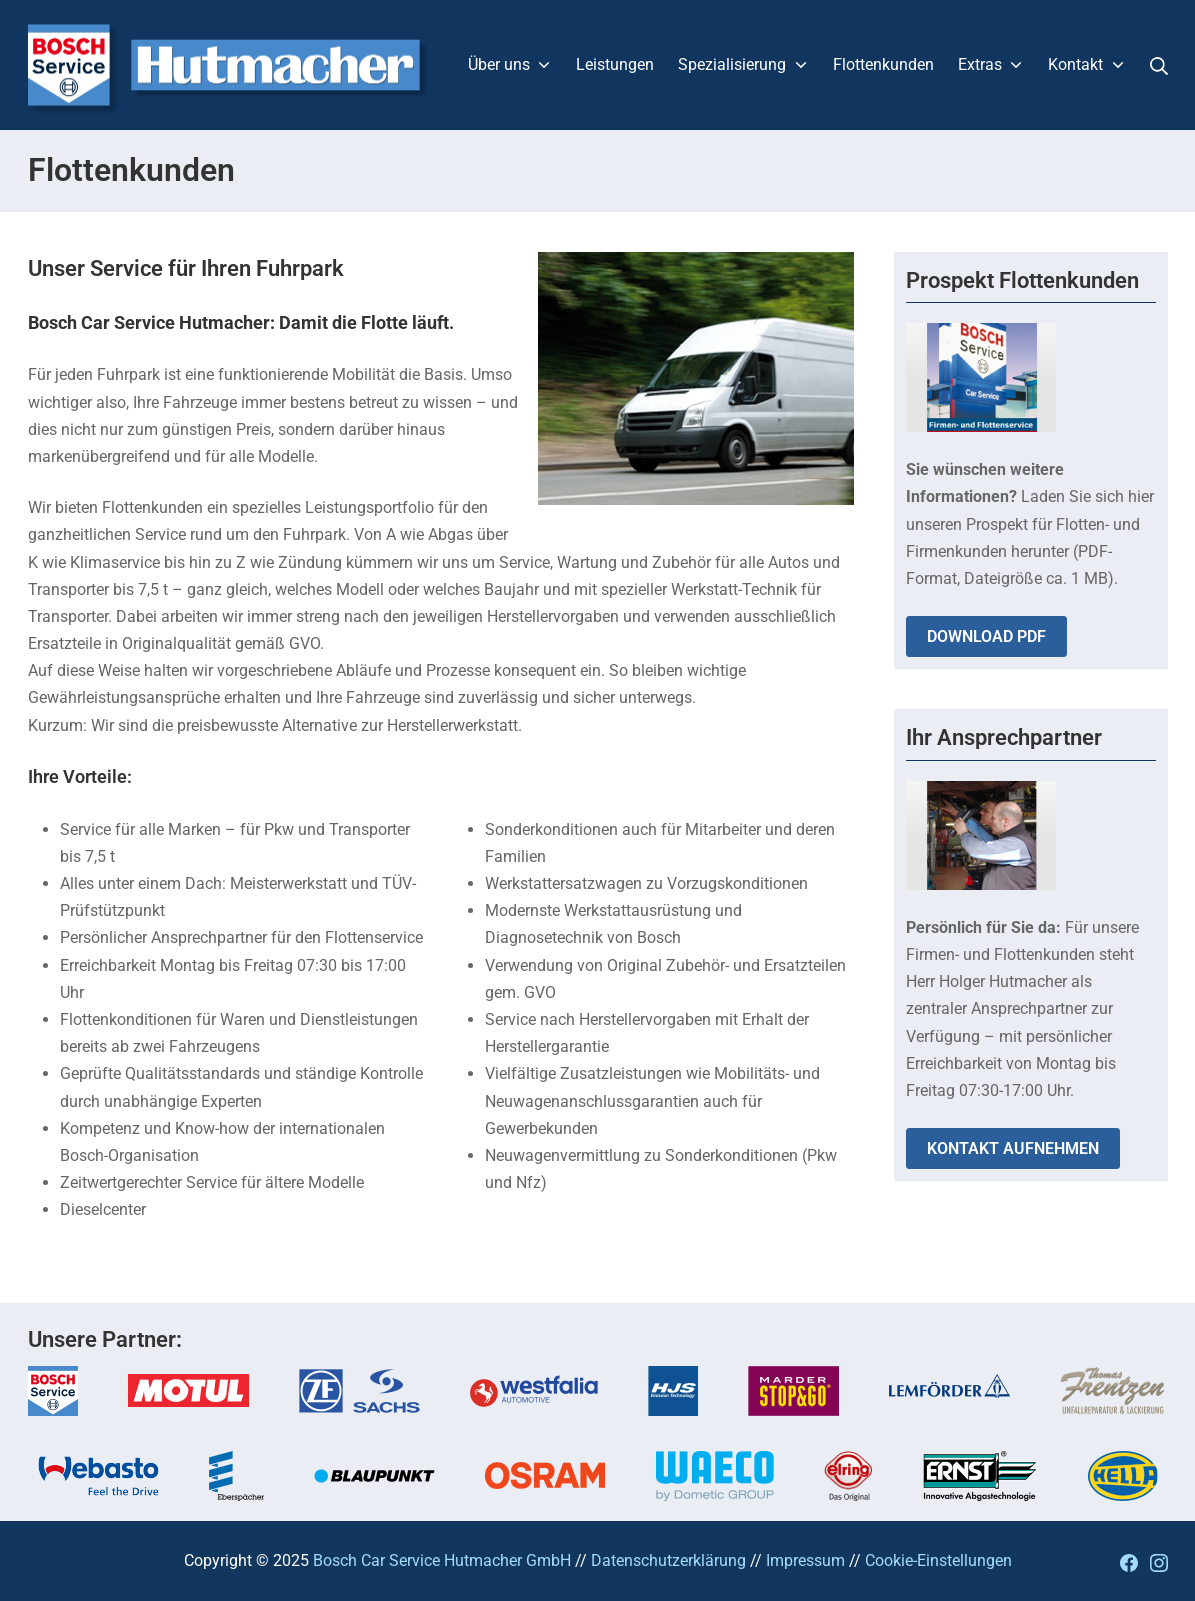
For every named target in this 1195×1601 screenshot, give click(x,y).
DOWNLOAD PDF (986, 636)
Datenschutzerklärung (668, 1560)
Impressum (805, 1560)
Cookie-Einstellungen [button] (938, 1560)
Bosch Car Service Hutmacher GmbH (442, 1560)
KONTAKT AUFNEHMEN (1013, 1148)
